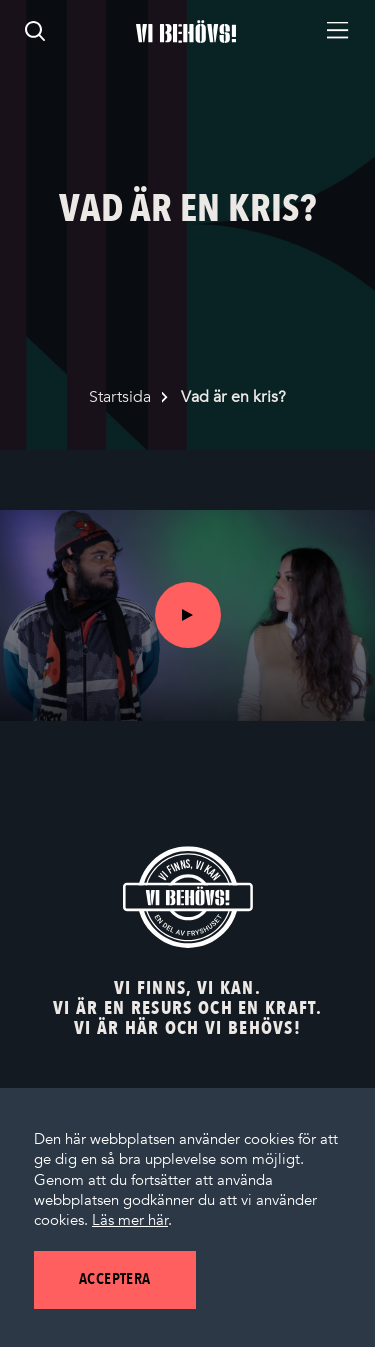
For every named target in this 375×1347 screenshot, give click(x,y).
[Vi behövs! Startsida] (188, 897)
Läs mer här (130, 1220)
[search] (35, 31)
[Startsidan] (186, 31)
